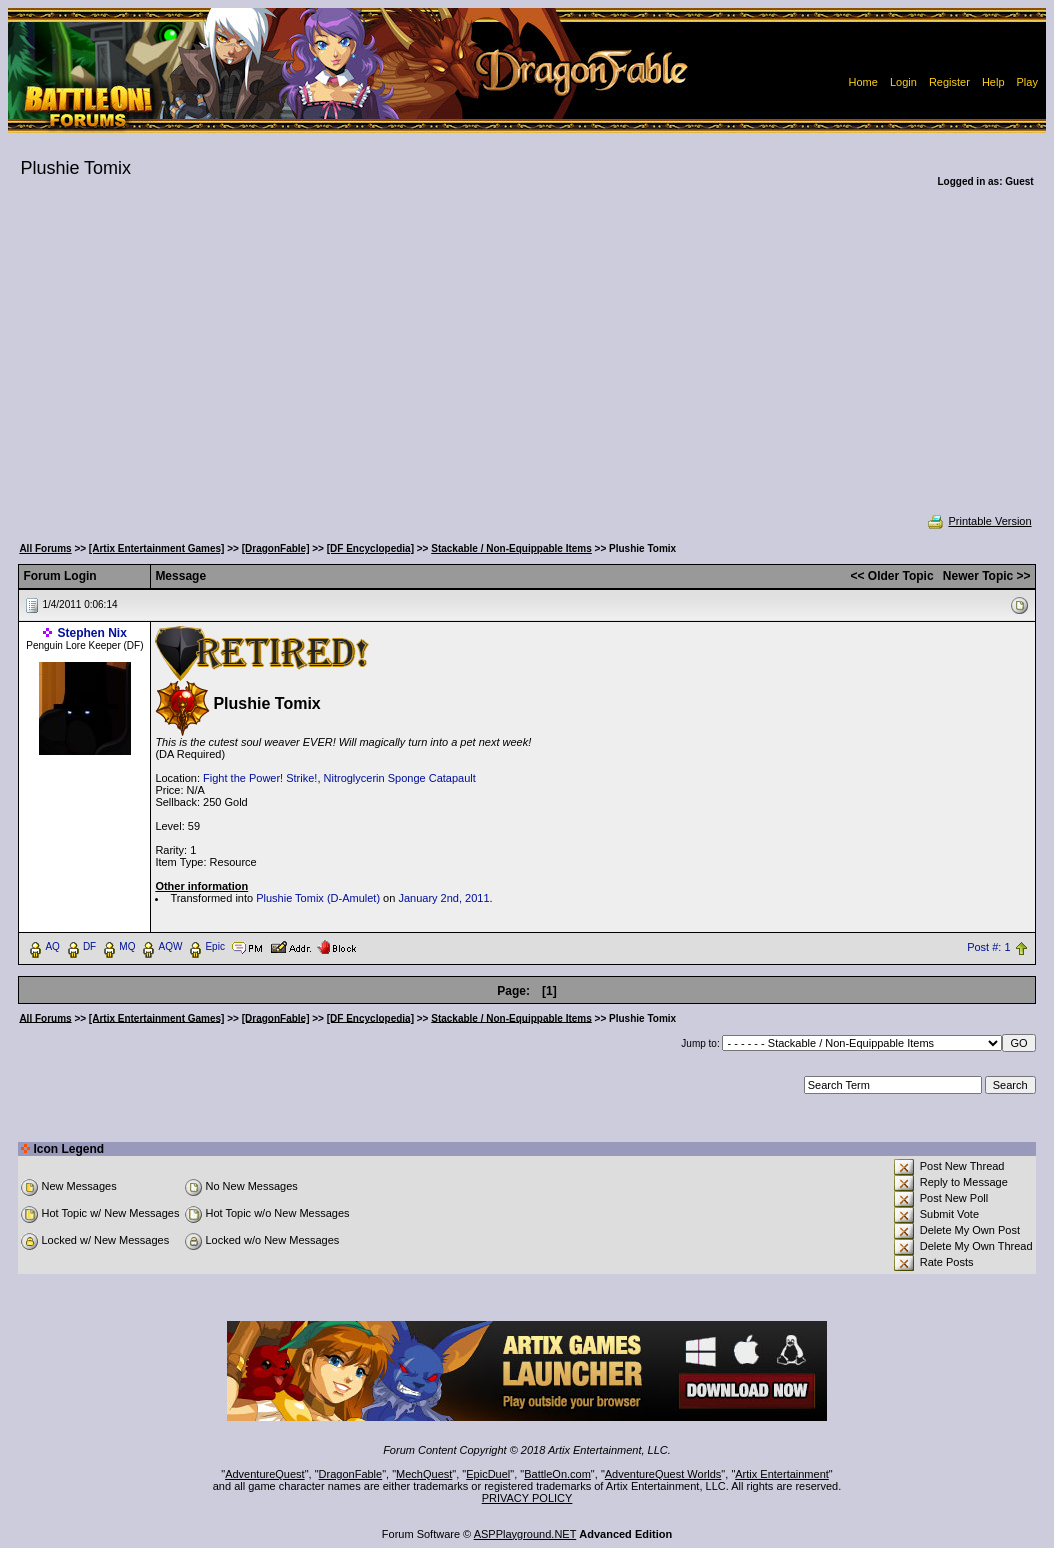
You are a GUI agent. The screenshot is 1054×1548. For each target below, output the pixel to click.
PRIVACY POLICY (527, 1498)
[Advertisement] (526, 364)
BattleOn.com (557, 1474)
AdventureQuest (265, 1474)
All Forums (45, 548)
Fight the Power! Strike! (260, 778)
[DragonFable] (276, 548)
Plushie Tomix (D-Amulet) (318, 898)
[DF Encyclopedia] (370, 548)
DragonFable (351, 1474)
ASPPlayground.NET (525, 1534)
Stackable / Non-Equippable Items (511, 548)
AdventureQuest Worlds (663, 1474)
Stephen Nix (91, 633)
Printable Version (978, 521)
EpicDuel (488, 1474)
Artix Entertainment (782, 1474)
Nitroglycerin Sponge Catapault (400, 778)
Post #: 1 (988, 947)
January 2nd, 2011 (443, 898)
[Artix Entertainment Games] (157, 548)
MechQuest (424, 1474)
